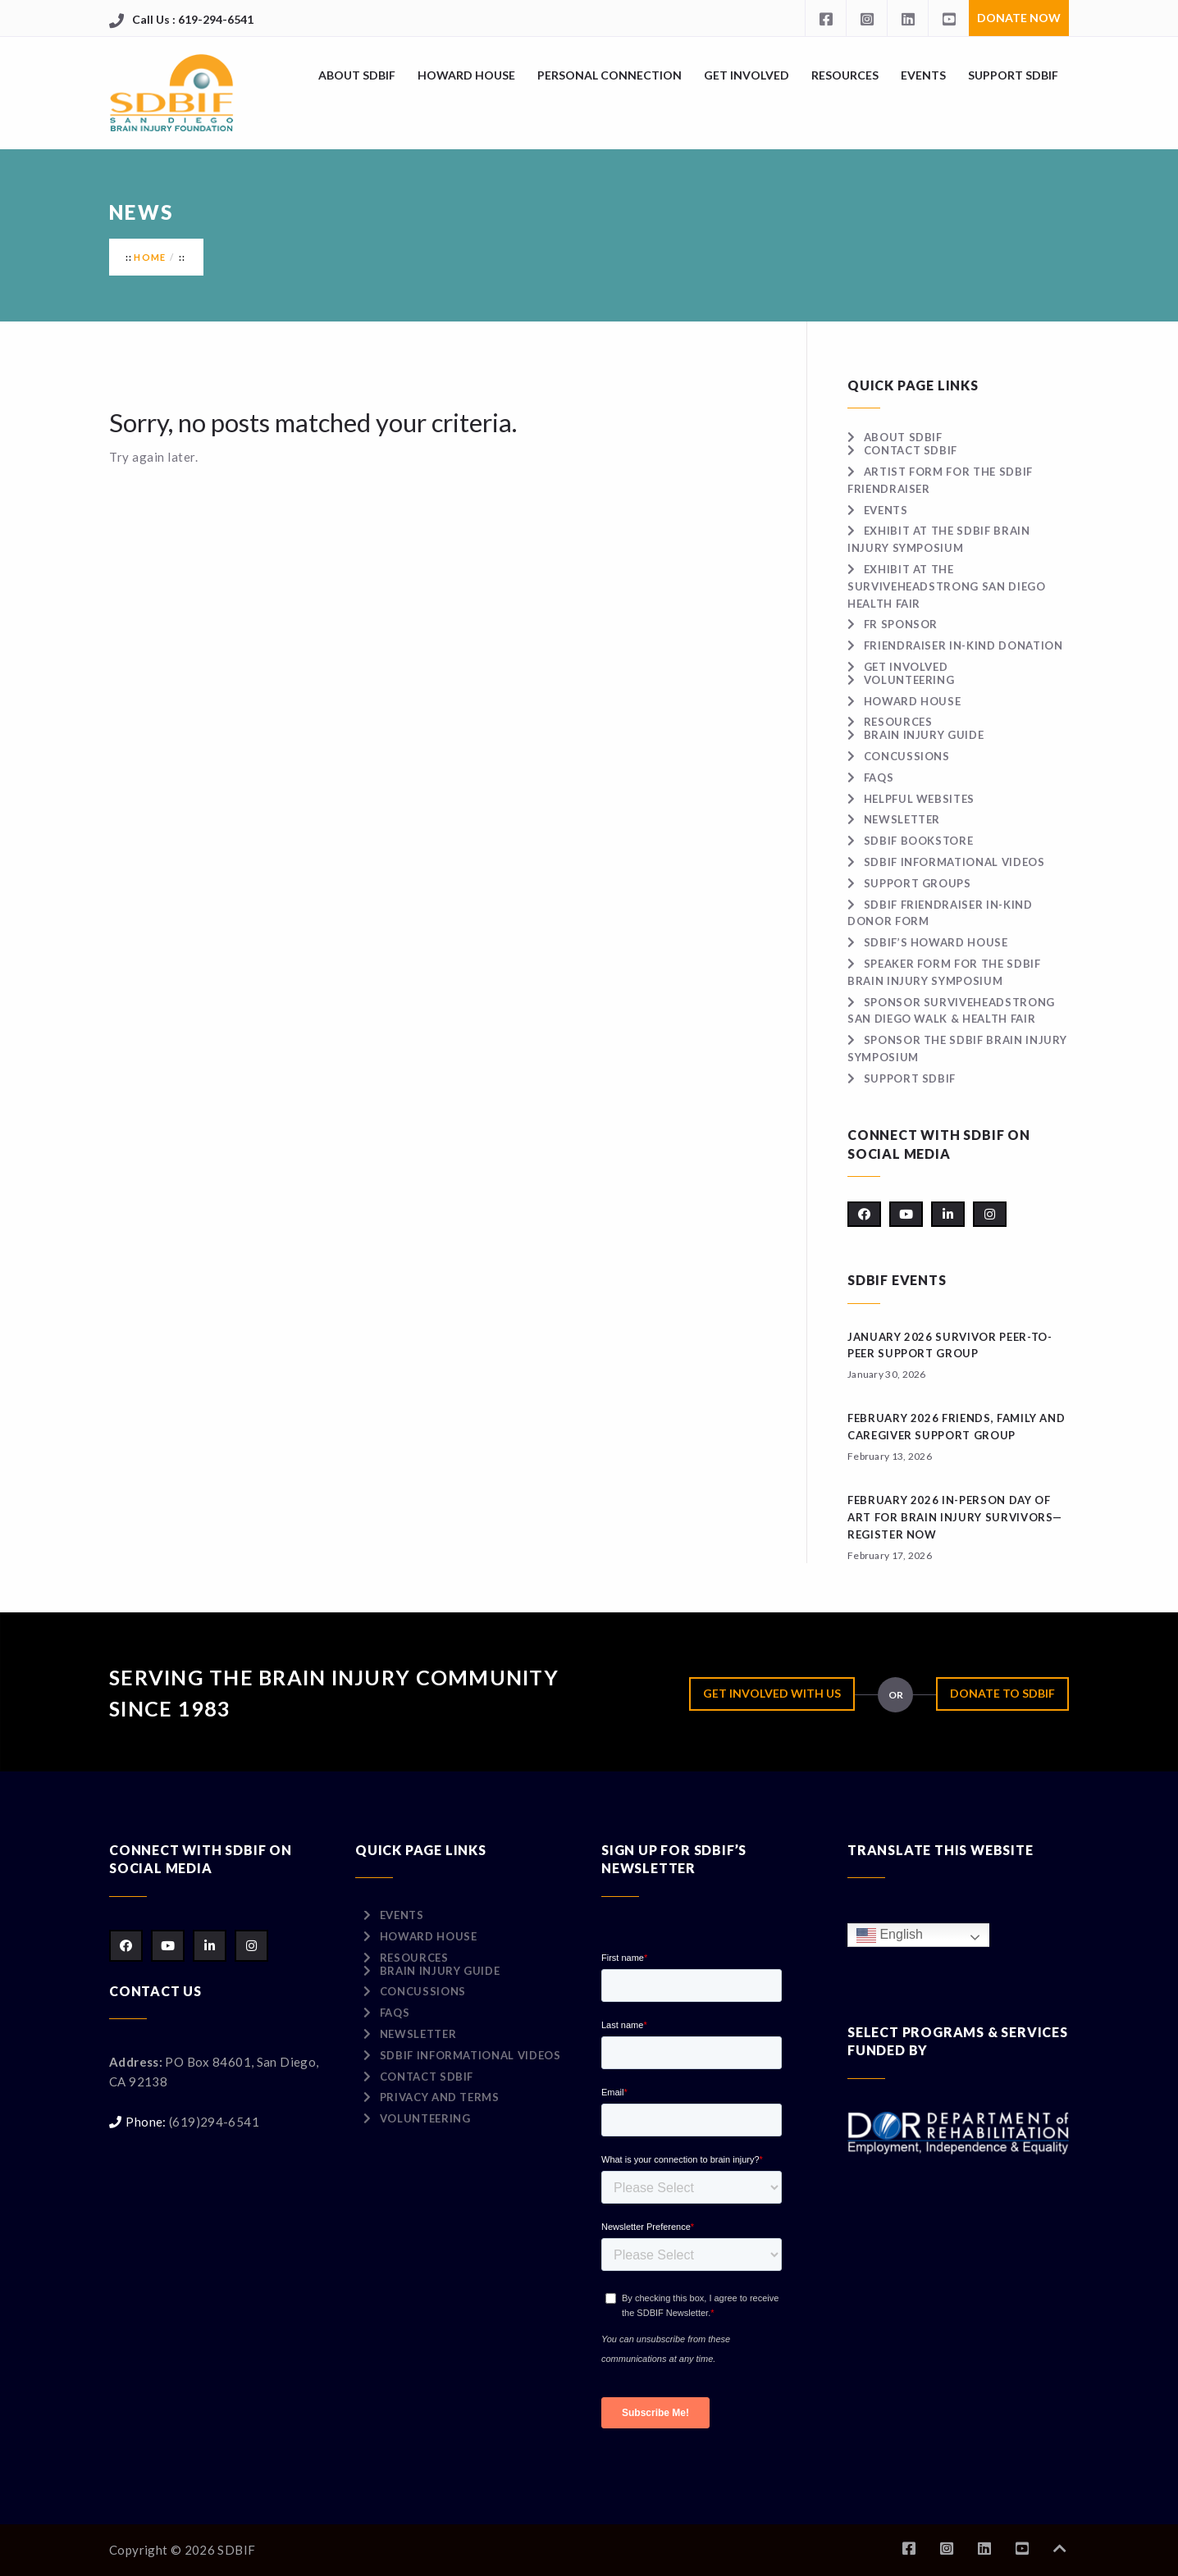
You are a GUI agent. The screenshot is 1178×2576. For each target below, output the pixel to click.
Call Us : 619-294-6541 (192, 19)
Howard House (466, 75)
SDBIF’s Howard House (936, 942)
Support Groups (917, 883)
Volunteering (909, 679)
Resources (845, 75)
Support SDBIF (1013, 75)
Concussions (907, 756)
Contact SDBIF (910, 450)
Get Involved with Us (772, 1693)
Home (150, 257)
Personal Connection (609, 75)
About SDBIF (356, 75)
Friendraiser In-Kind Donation (963, 645)
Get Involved (746, 75)
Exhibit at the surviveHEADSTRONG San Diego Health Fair (946, 586)
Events (923, 75)
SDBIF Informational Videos (954, 862)
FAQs (879, 777)
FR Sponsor (901, 624)
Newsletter (902, 819)
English (889, 1935)
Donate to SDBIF (1002, 1693)
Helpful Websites (919, 798)
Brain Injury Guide (924, 734)
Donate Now (1019, 18)
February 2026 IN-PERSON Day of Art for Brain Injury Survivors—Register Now (954, 1517)
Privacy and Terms (440, 2097)
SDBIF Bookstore (919, 840)
